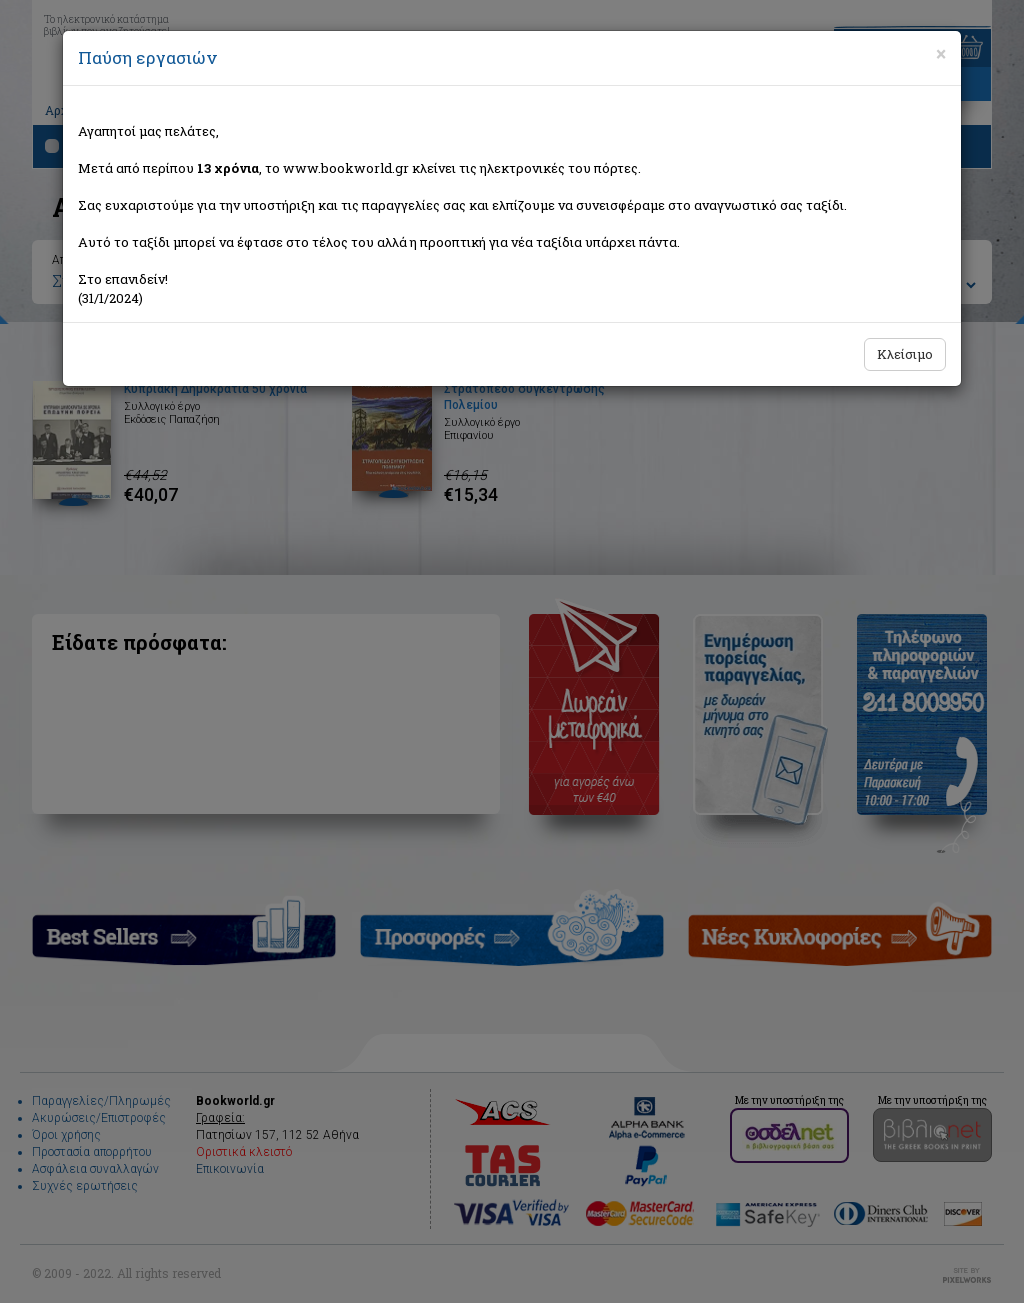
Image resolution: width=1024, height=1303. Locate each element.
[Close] (941, 54)
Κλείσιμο (905, 354)
